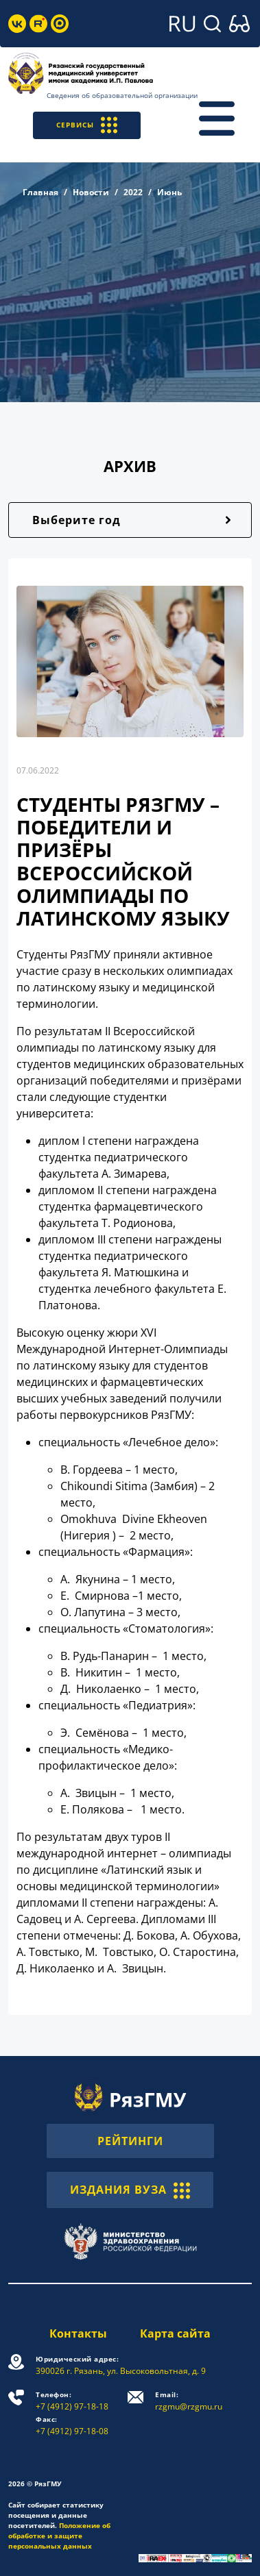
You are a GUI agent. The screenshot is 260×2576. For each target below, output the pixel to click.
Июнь (169, 192)
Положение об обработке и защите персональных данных (59, 2536)
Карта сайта (175, 2333)
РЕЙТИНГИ (130, 2140)
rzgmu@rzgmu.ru (188, 2401)
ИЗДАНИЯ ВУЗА (130, 2190)
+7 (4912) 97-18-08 (72, 2425)
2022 (133, 192)
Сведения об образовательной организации (122, 95)
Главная (40, 192)
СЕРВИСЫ (86, 125)
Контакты (78, 2333)
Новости (91, 192)
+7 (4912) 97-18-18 (72, 2401)
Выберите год (76, 520)
